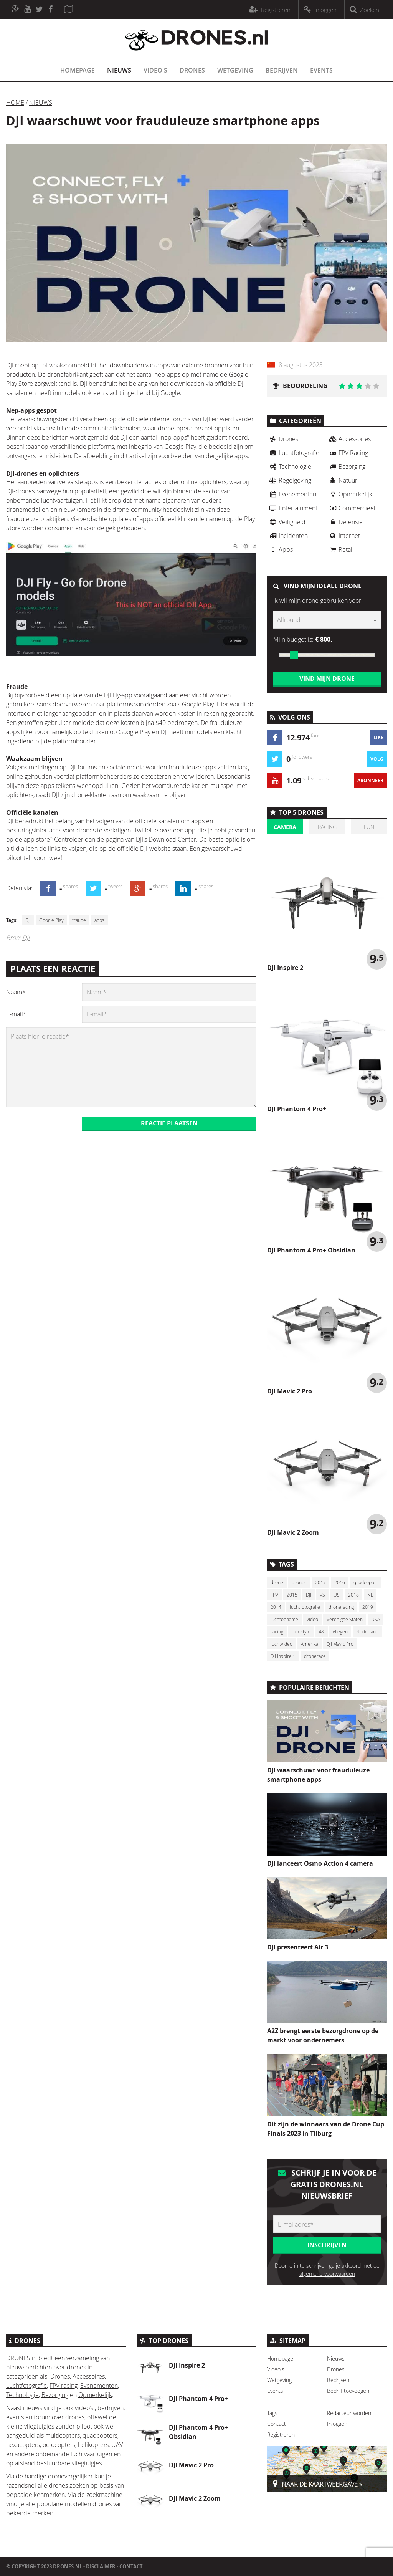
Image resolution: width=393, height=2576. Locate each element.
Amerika (309, 1644)
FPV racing (64, 2385)
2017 (320, 1582)
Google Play (51, 920)
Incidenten (287, 535)
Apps (280, 549)
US (337, 1595)
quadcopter (365, 1582)
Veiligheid (286, 522)
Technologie (289, 466)
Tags (272, 2413)
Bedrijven (282, 70)
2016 (339, 1582)
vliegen (340, 1631)
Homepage (77, 70)
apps (99, 920)
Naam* (16, 992)
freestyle (301, 1631)
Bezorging (346, 466)
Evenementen (291, 494)
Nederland (367, 1631)
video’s (84, 2408)
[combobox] (327, 620)
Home (15, 102)
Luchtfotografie (293, 452)
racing (277, 1631)
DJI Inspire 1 (283, 1656)
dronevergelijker (70, 2476)
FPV (274, 1595)
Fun (369, 827)
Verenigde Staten (345, 1619)
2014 (276, 1607)
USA (375, 1619)
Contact (276, 2423)
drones (299, 1582)
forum (42, 2417)
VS (322, 1595)
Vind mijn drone (327, 678)
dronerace (315, 1656)
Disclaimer (101, 2566)
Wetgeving (235, 70)
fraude (79, 920)
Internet (343, 535)
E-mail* (16, 1014)
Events (321, 70)
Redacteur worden (349, 2413)
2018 (353, 1595)
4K (321, 1631)
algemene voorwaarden (327, 2273)
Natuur (342, 480)
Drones (192, 70)
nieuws (32, 2408)
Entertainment (292, 508)
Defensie (345, 522)
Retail (340, 549)
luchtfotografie (305, 1607)
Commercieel (351, 508)
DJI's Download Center (166, 839)
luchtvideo (281, 1644)
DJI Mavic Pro (340, 1644)
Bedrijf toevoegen (348, 2390)
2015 (292, 1595)
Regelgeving (289, 480)
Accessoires (349, 439)
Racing (327, 827)
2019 (367, 1607)
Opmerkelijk (349, 494)
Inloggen (337, 2423)
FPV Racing (347, 452)
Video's (155, 70)
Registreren (281, 2434)
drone (277, 1582)
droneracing (341, 1607)
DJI (28, 920)
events (15, 2417)
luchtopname (284, 1619)
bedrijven (110, 2408)
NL (370, 1595)
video (312, 1619)
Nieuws (119, 70)
